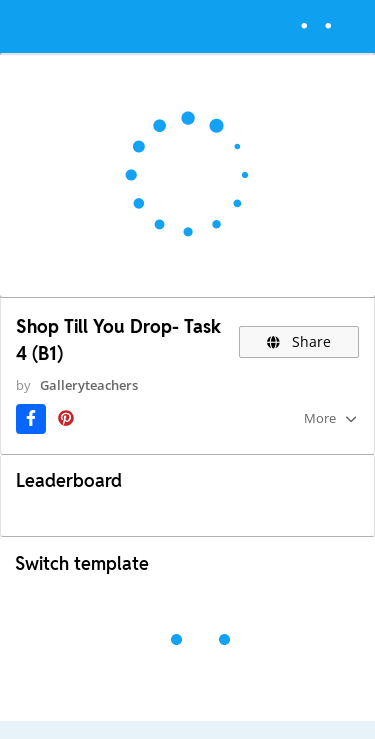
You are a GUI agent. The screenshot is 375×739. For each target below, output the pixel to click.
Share (299, 341)
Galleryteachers (89, 385)
